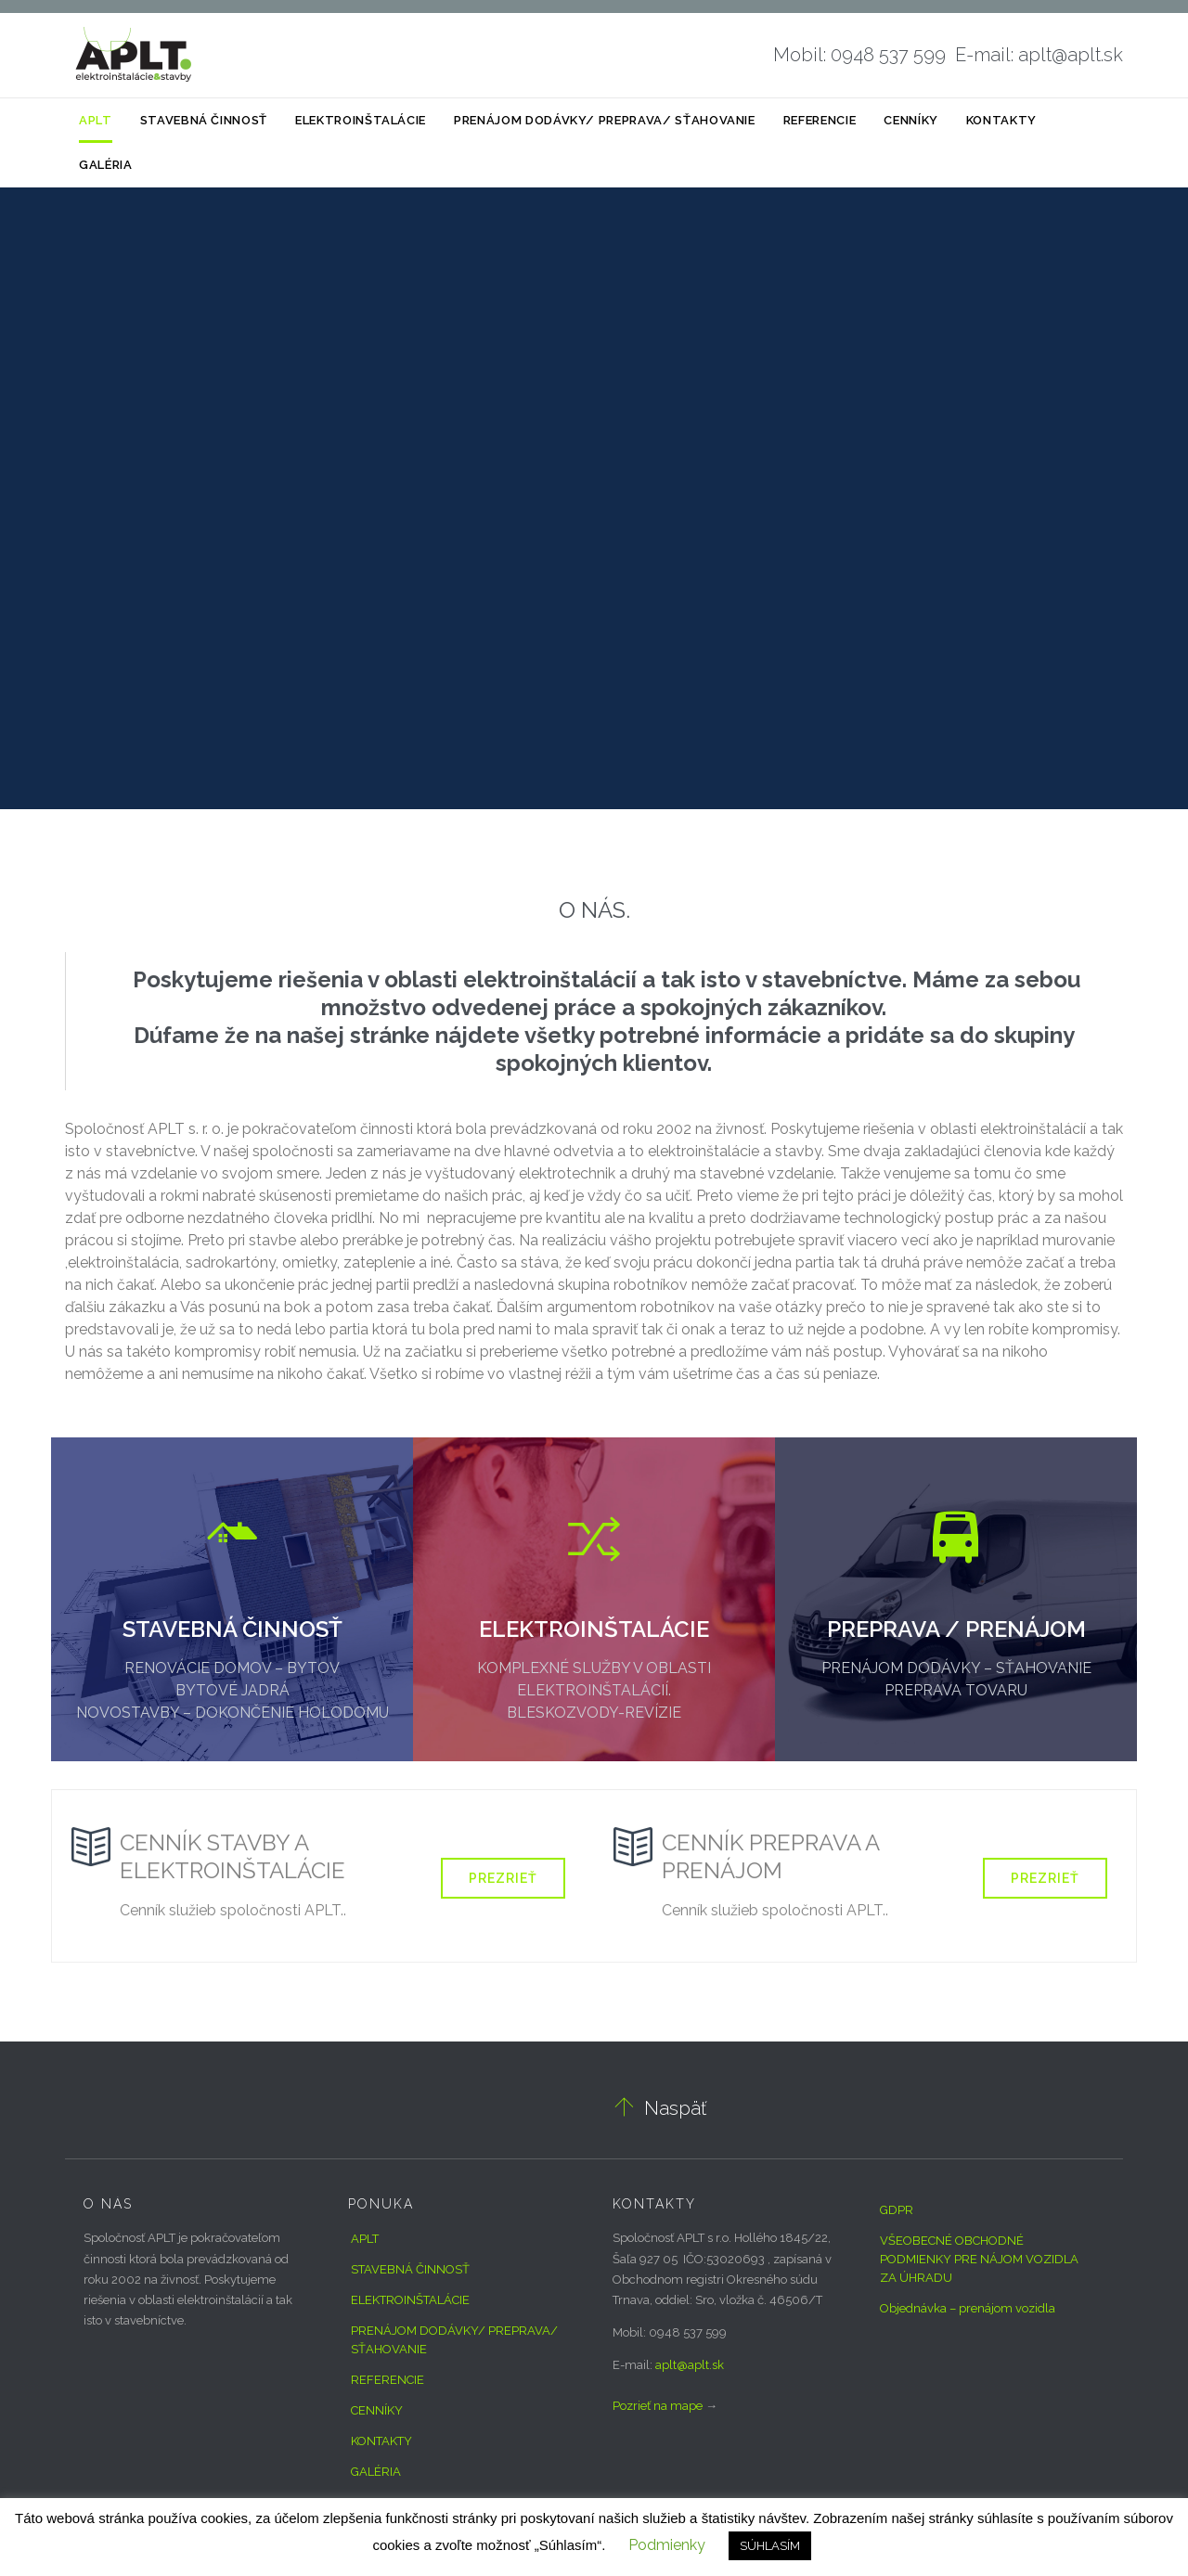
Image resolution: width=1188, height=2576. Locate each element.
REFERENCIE (387, 2380)
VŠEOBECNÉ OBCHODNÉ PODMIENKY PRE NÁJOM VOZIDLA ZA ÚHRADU (979, 2259)
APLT (365, 2239)
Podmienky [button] (666, 2545)
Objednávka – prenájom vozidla (967, 2308)
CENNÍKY (377, 2410)
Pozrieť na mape (658, 2406)
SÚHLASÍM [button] (770, 2546)
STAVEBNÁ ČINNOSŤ (410, 2269)
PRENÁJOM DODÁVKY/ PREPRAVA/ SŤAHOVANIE (454, 2340)
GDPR (896, 2210)
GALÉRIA (376, 2472)
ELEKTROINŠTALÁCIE (410, 2300)
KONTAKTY (381, 2441)
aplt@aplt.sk (689, 2365)
